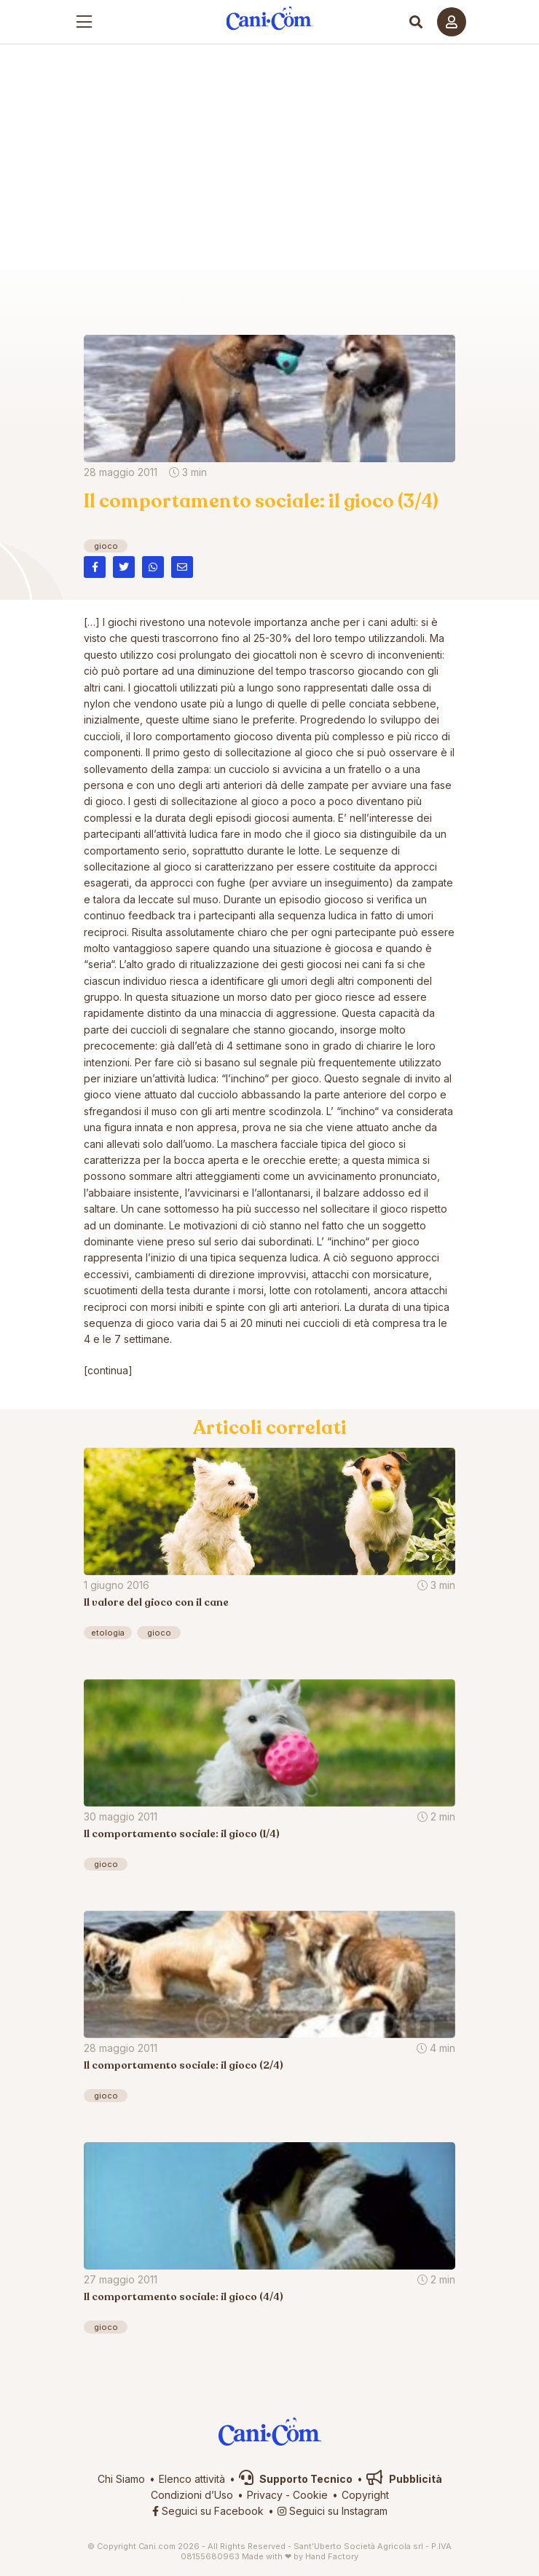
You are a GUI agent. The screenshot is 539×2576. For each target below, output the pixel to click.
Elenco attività (192, 2479)
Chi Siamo (121, 2479)
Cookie (310, 2495)
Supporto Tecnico (296, 2479)
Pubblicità (404, 2479)
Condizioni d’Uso (192, 2495)
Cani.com (270, 288)
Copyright (365, 2495)
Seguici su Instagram (332, 2511)
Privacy (265, 2495)
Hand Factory (331, 2556)
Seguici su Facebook (208, 2511)
